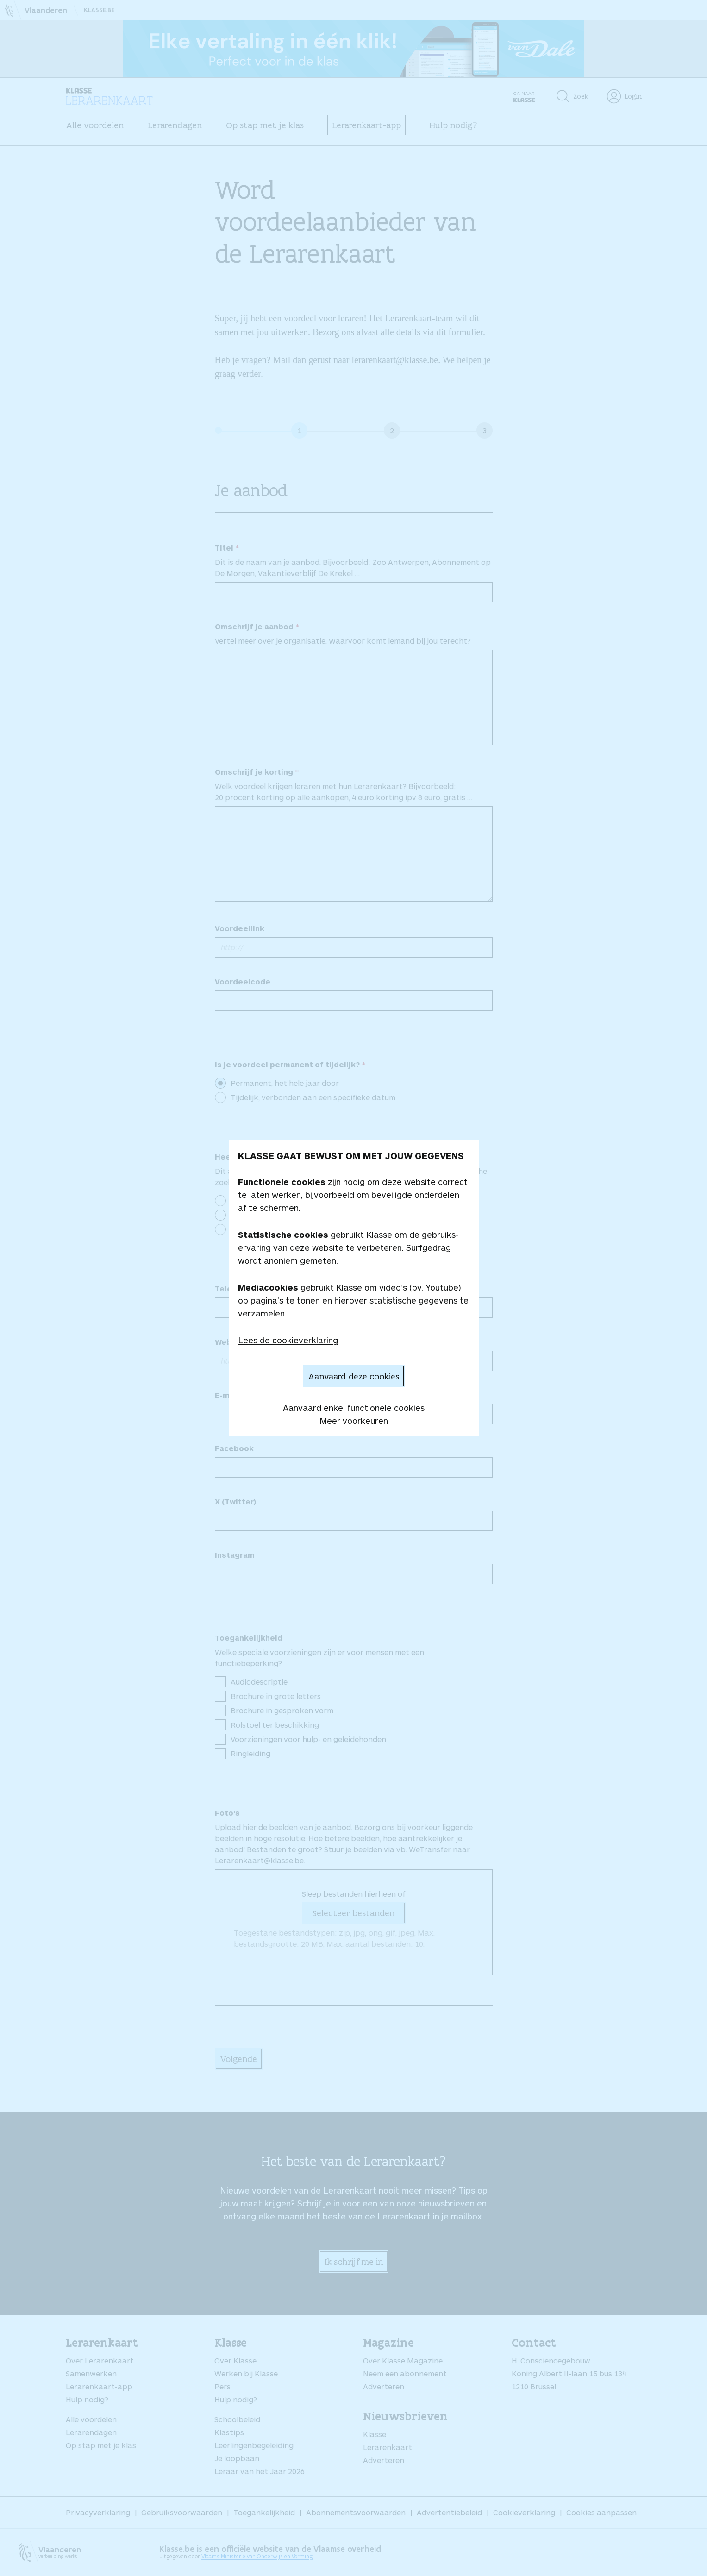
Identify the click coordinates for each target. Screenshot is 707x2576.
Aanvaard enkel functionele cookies (354, 1408)
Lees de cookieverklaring (288, 1340)
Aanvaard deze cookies (353, 1376)
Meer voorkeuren (353, 1421)
